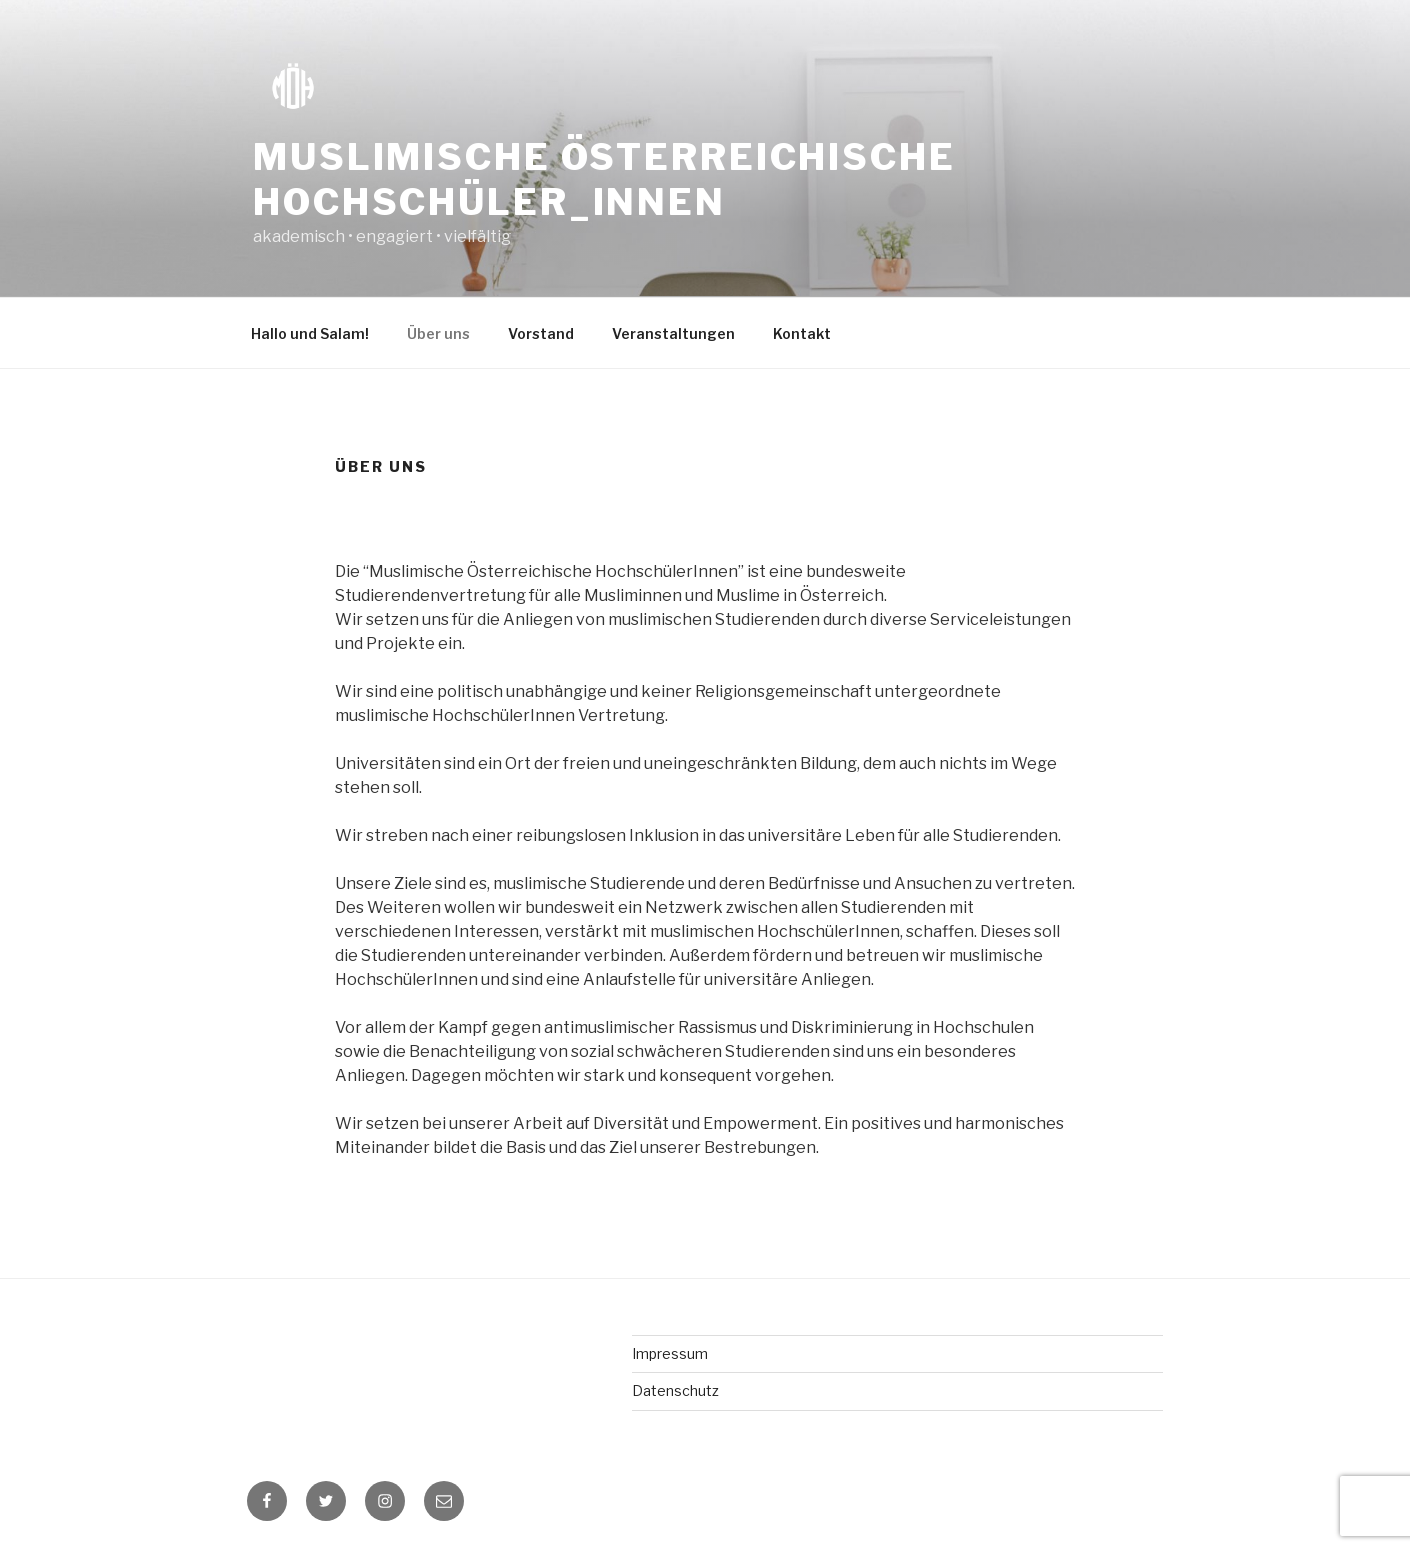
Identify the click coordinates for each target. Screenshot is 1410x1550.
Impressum (670, 1353)
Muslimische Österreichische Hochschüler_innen (604, 179)
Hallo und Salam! (310, 333)
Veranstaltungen (673, 333)
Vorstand (541, 333)
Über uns (438, 333)
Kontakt (802, 333)
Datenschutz (675, 1390)
